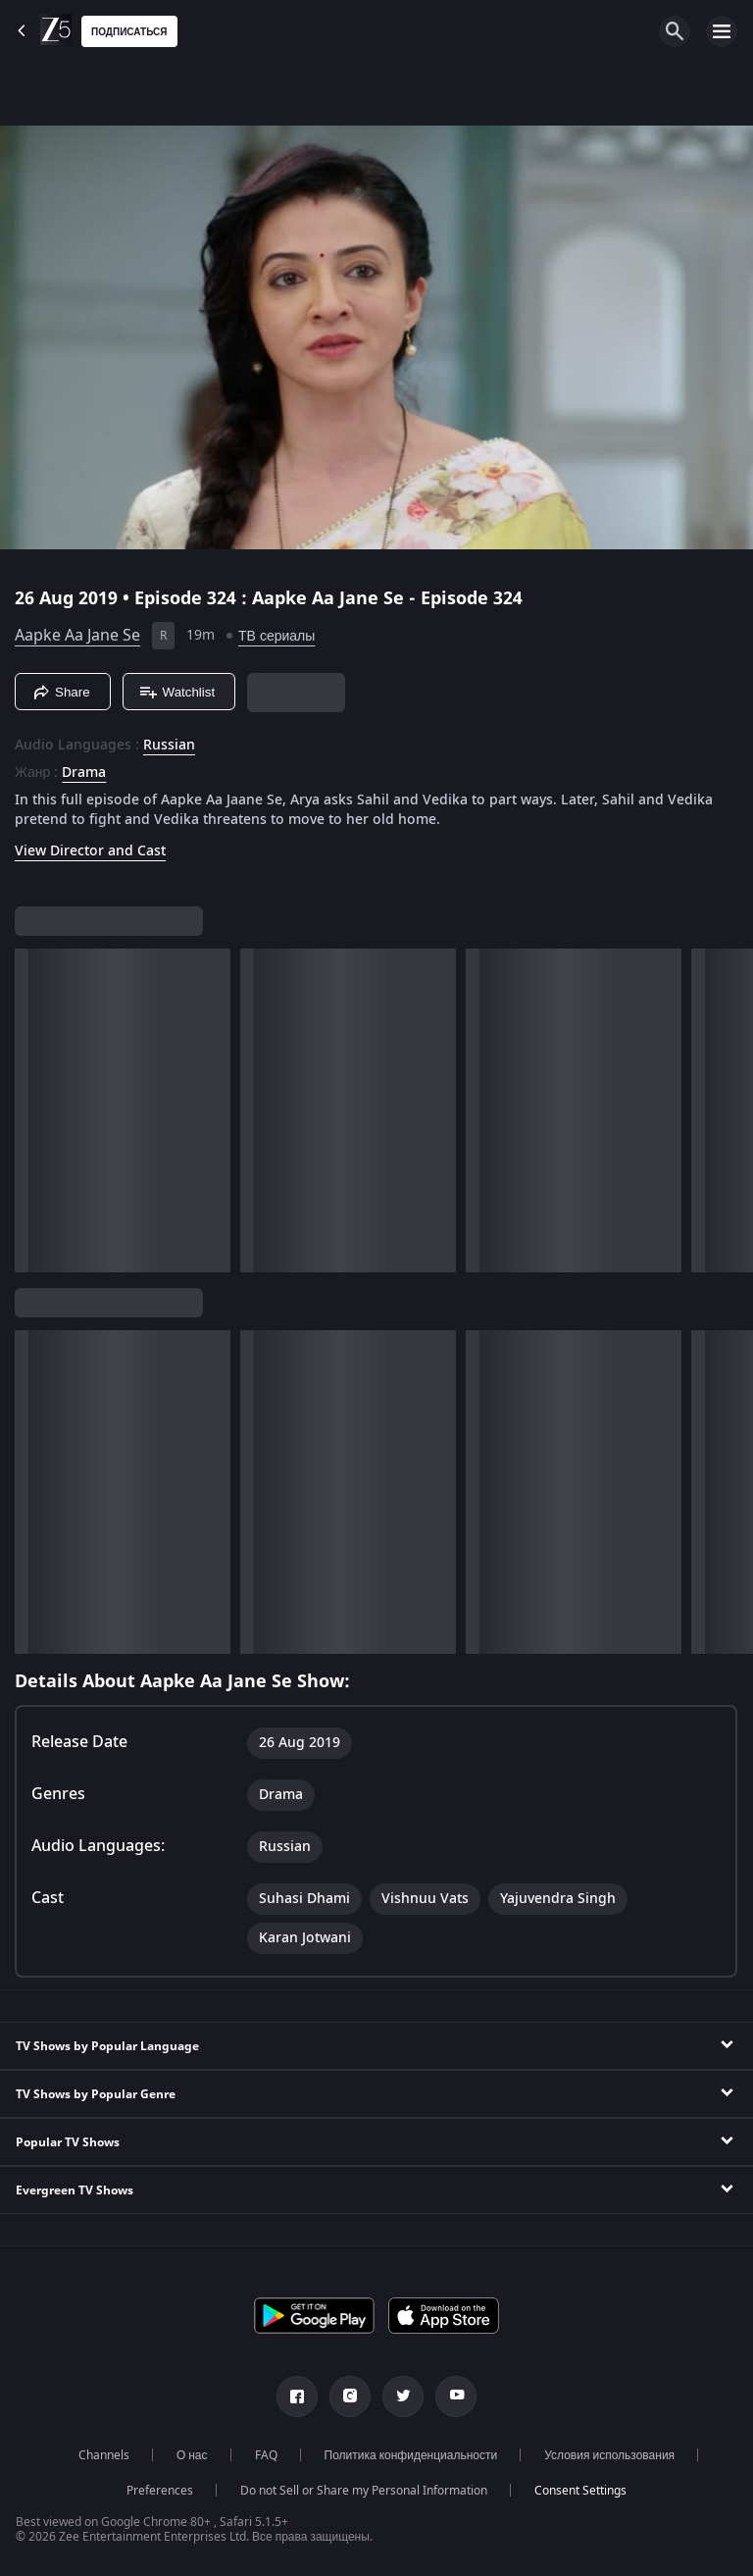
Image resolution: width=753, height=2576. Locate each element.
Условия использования (609, 2455)
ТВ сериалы (276, 636)
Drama (84, 773)
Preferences (159, 2490)
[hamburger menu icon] (721, 31)
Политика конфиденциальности (411, 2455)
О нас (192, 2455)
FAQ (266, 2455)
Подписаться (129, 32)
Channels (103, 2455)
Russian (169, 745)
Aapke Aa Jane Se (77, 635)
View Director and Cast (90, 851)
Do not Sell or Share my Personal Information (363, 2490)
